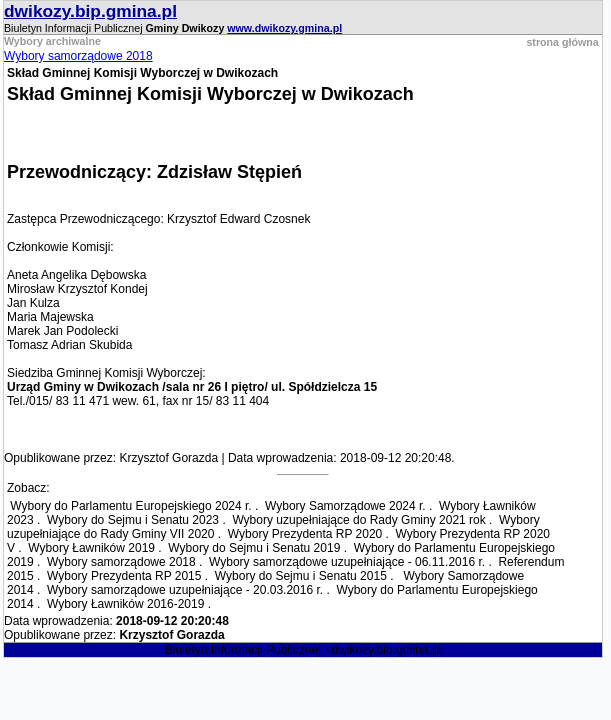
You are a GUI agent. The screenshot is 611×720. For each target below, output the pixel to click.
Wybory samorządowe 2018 (78, 56)
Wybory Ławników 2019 (91, 548)
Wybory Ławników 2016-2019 (125, 604)
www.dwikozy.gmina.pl (284, 28)
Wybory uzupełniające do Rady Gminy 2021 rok (358, 520)
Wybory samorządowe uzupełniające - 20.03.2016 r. (185, 590)
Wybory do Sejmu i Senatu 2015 (301, 576)
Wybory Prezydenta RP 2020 (305, 534)
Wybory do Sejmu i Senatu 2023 (133, 520)
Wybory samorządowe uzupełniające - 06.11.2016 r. (347, 562)
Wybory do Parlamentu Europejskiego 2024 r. (130, 506)
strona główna (562, 42)
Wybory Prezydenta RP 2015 (124, 576)
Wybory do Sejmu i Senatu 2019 (254, 548)
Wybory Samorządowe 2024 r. (345, 506)
